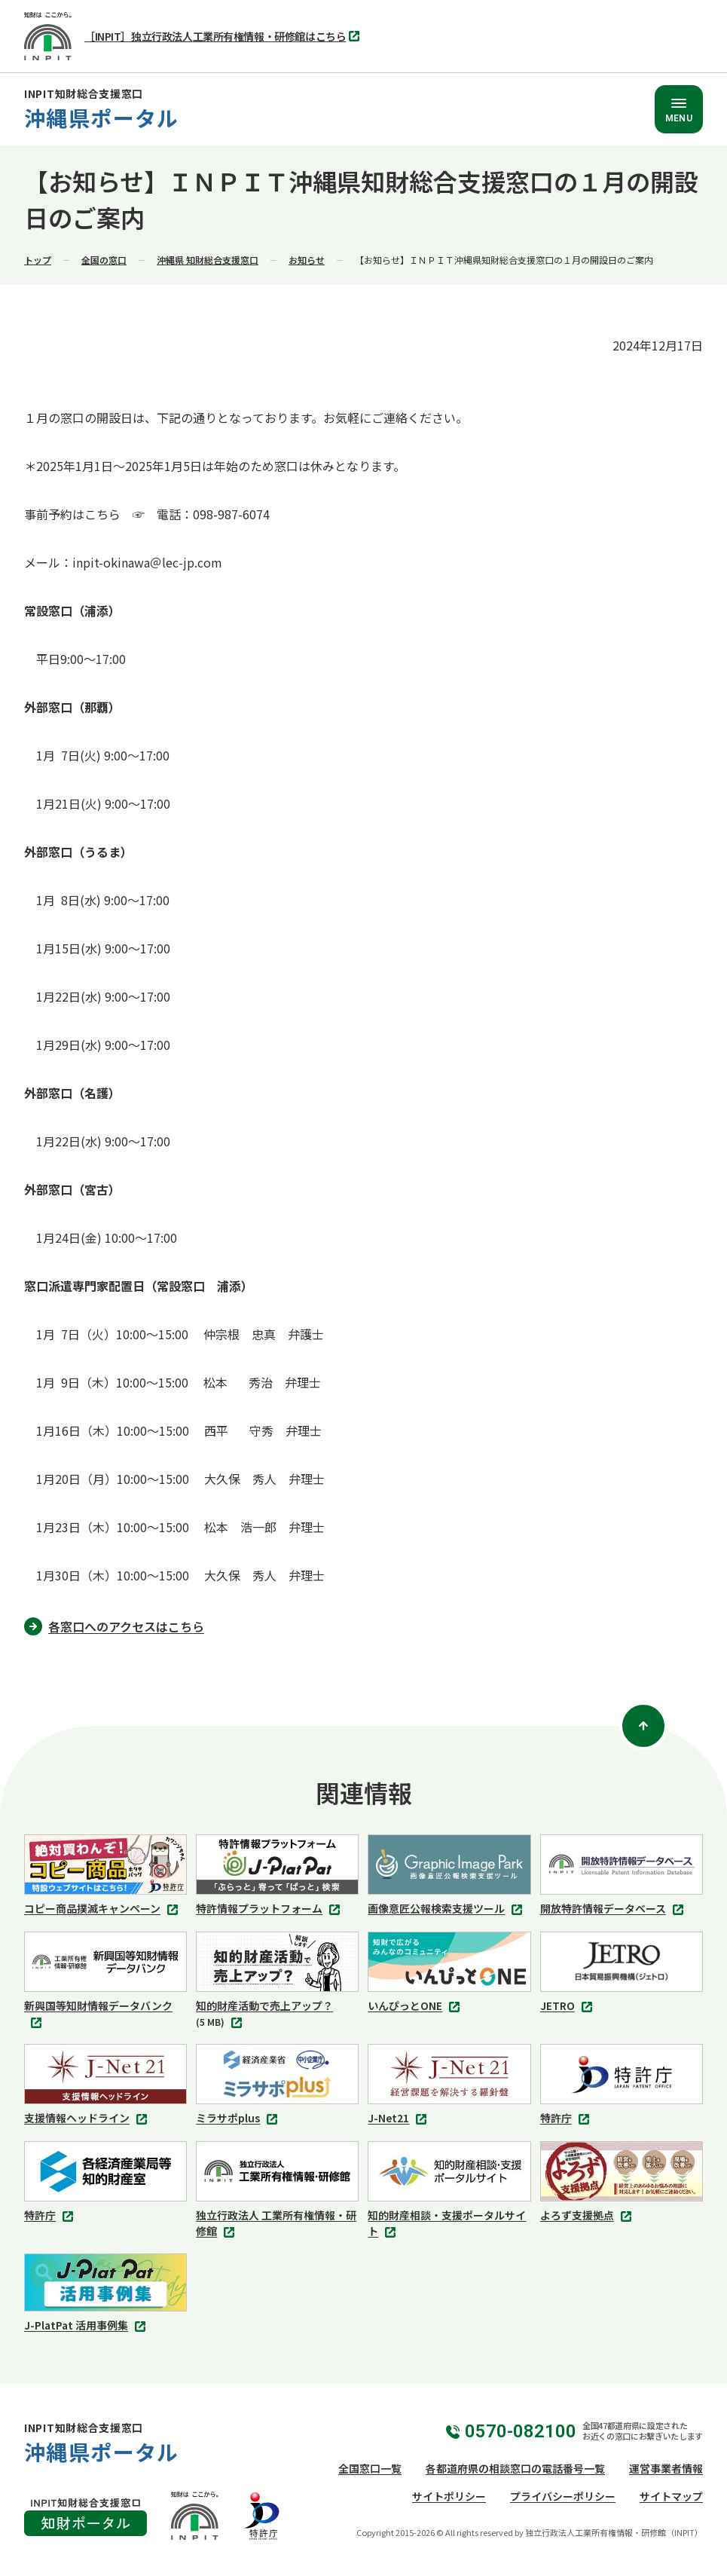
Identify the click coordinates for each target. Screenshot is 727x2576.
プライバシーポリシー (563, 2496)
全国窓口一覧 (370, 2468)
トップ (37, 259)
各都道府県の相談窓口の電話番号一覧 (515, 2468)
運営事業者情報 (666, 2468)
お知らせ (307, 259)
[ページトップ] (643, 1726)
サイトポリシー (449, 2496)
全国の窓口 (104, 259)
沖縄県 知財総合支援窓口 (207, 259)
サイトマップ (671, 2496)
